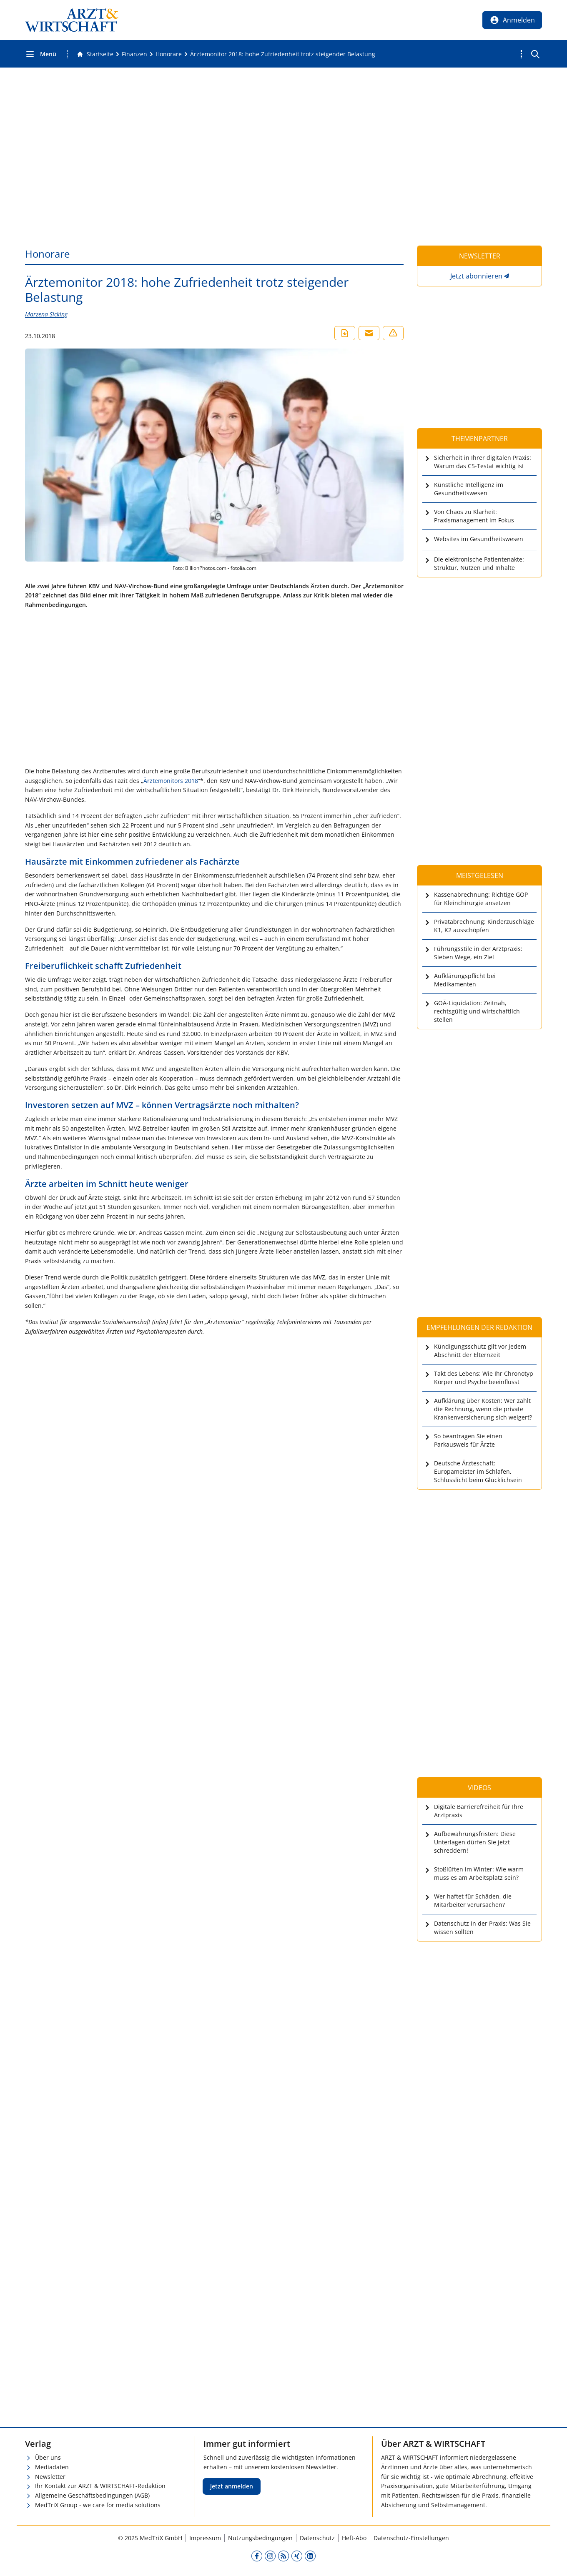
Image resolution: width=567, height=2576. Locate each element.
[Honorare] (169, 54)
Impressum (205, 2538)
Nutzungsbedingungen (260, 2538)
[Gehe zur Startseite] (95, 54)
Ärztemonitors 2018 (170, 781)
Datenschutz (317, 2538)
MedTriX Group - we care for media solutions (98, 2505)
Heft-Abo (354, 2538)
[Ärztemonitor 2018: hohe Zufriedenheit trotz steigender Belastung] (282, 54)
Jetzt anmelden (231, 2486)
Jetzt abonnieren (476, 276)
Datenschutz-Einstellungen (411, 2538)
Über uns (48, 2457)
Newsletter (50, 2477)
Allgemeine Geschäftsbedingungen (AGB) (92, 2495)
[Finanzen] (134, 54)
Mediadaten (52, 2467)
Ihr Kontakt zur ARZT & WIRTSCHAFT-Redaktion (100, 2486)
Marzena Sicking (46, 314)
